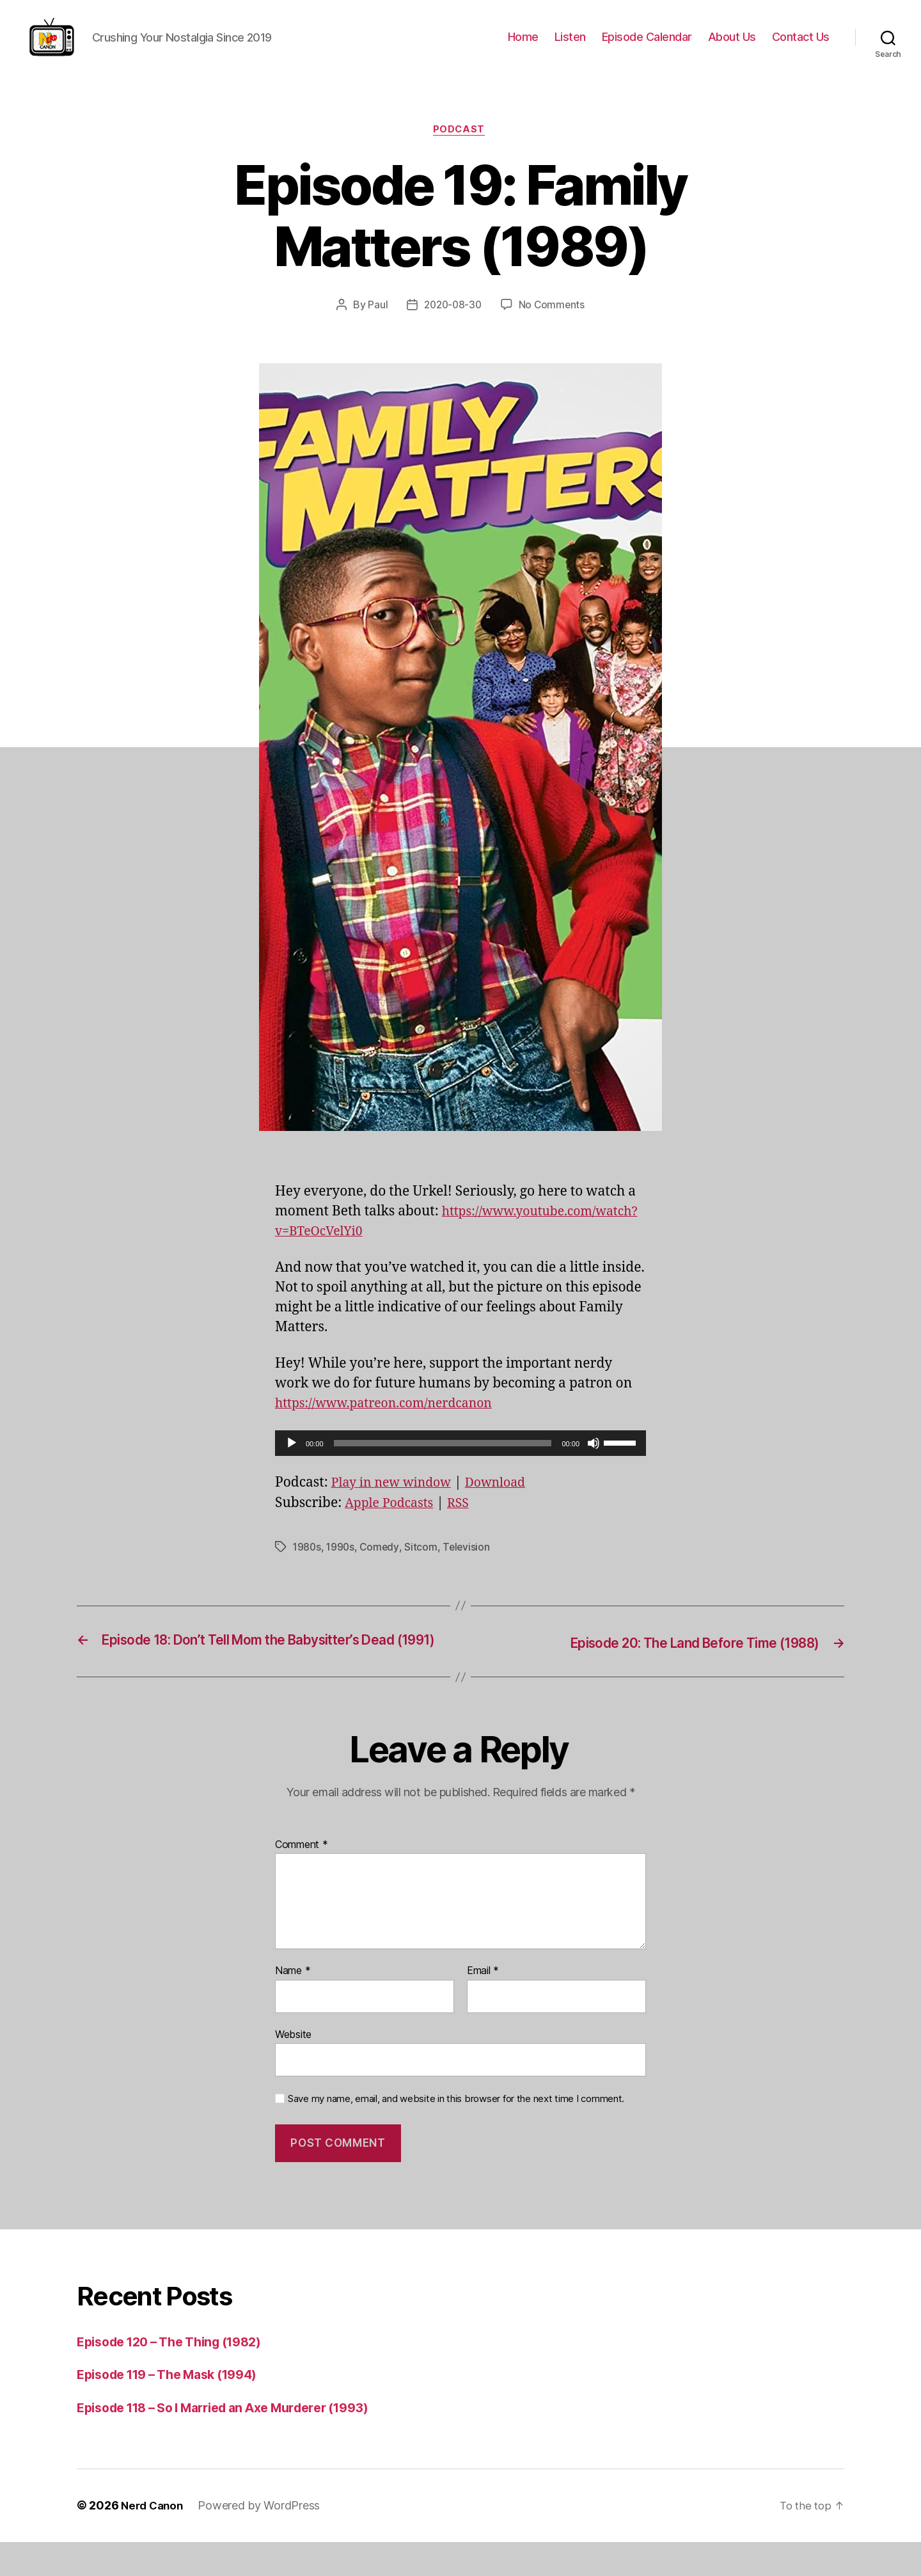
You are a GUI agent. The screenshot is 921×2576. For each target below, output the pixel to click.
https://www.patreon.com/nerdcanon (392, 1419)
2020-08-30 (451, 321)
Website (293, 2068)
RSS (466, 1519)
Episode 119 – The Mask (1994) (177, 2409)
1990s (342, 1563)
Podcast (460, 146)
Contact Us (801, 44)
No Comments (553, 321)
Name (292, 2005)
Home (523, 44)
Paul (375, 321)
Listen (570, 44)
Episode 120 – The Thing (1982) (179, 2375)
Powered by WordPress (263, 2540)
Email (483, 2005)
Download (507, 1499)
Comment (301, 1879)
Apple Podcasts (393, 1519)
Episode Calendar (647, 44)
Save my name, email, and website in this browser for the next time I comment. (456, 2133)
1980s (307, 1563)
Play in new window (395, 1499)
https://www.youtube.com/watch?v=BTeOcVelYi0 (429, 1247)
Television (470, 1563)
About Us (732, 44)
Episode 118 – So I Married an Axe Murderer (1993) (239, 2441)
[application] (460, 1460)
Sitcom (423, 1563)
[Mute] (593, 1460)
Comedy (382, 1563)
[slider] (443, 1460)
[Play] (291, 1460)
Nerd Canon (154, 2540)
